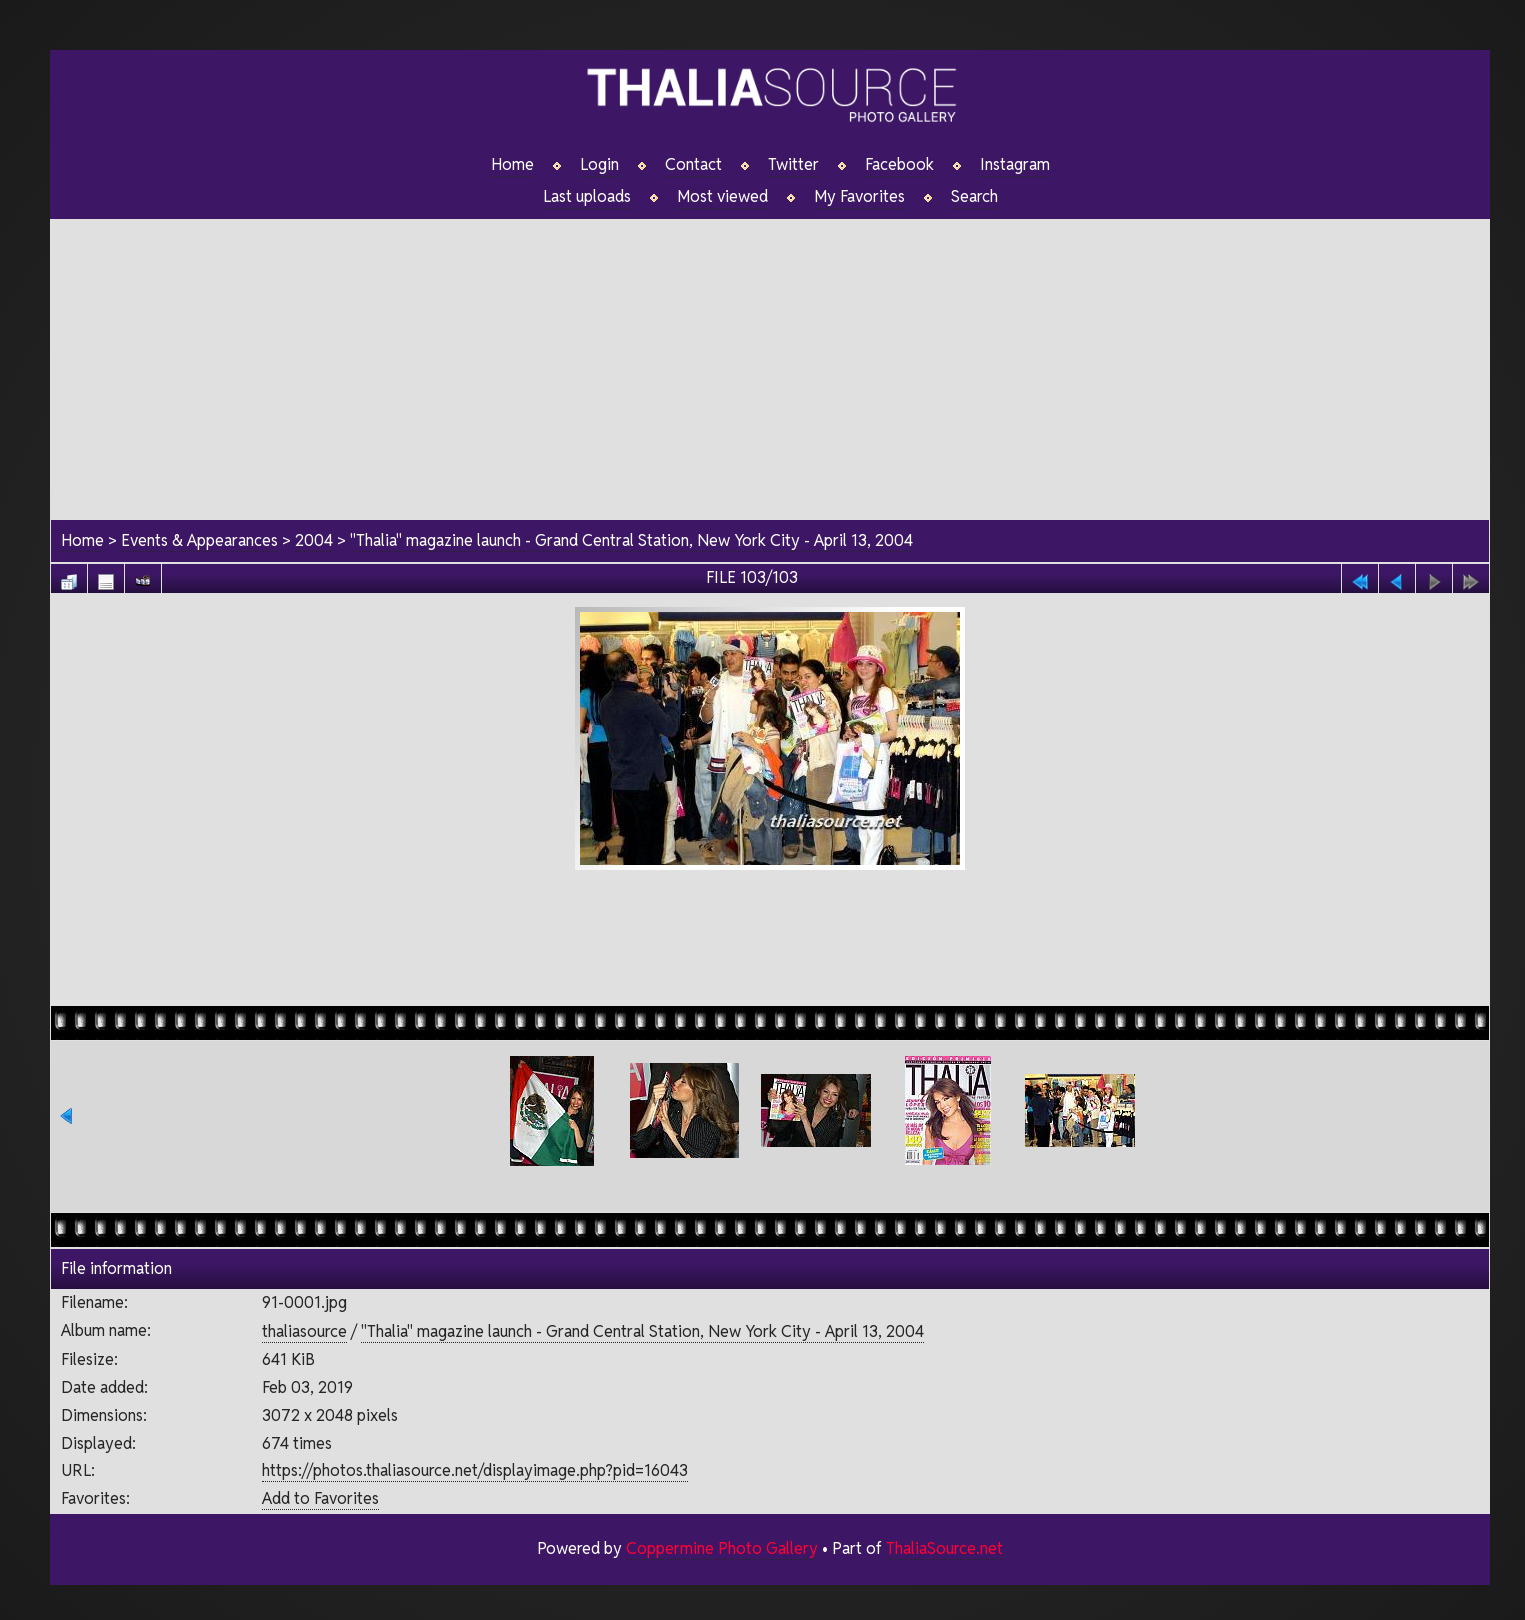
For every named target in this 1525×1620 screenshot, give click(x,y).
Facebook (899, 165)
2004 (314, 540)
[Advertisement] (770, 359)
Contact (693, 165)
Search (974, 197)
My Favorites (859, 197)
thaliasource (304, 1331)
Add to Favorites (320, 1498)
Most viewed (722, 197)
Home (512, 165)
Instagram (1015, 165)
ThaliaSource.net (944, 1548)
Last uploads (587, 197)
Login (599, 165)
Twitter (793, 165)
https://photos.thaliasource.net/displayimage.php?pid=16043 (475, 1470)
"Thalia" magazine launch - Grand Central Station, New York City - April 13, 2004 (631, 540)
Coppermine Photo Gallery (722, 1548)
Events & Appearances (199, 540)
